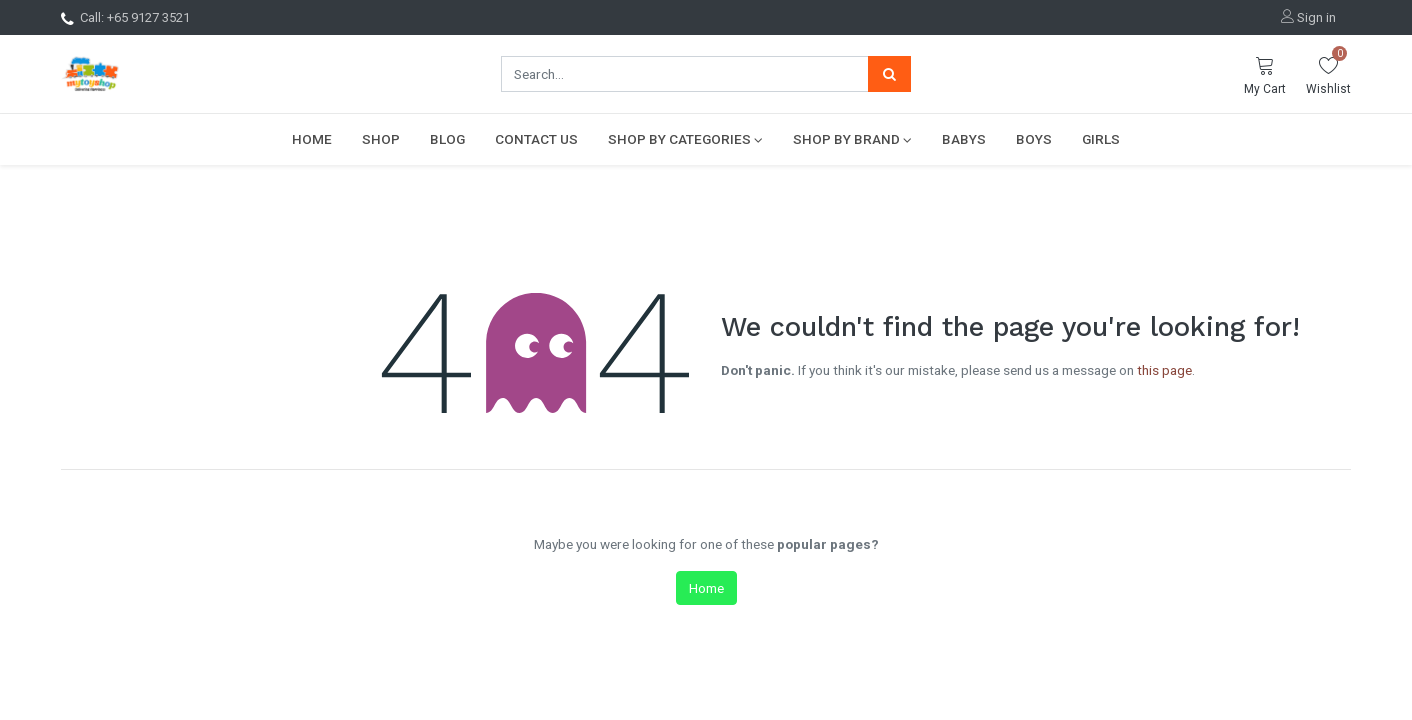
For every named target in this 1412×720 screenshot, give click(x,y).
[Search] (889, 74)
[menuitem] (312, 139)
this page (1164, 370)
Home (706, 588)
